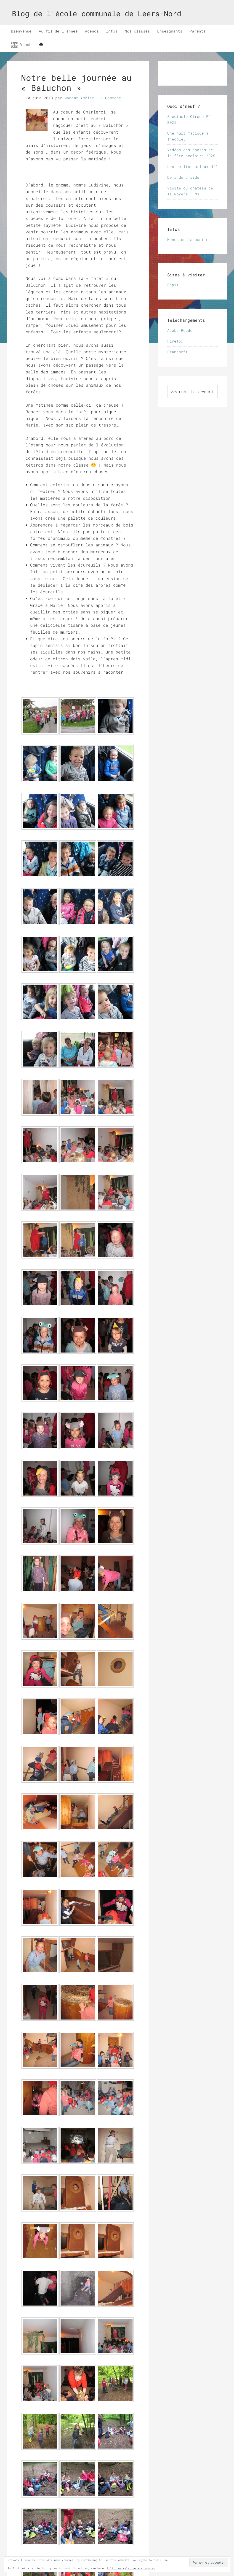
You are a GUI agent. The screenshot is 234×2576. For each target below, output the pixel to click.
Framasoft (177, 361)
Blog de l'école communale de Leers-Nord (96, 13)
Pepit (173, 294)
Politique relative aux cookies (131, 2568)
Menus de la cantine (189, 248)
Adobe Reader (181, 339)
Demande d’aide (183, 186)
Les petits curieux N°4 (192, 175)
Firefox (175, 350)
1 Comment (111, 107)
